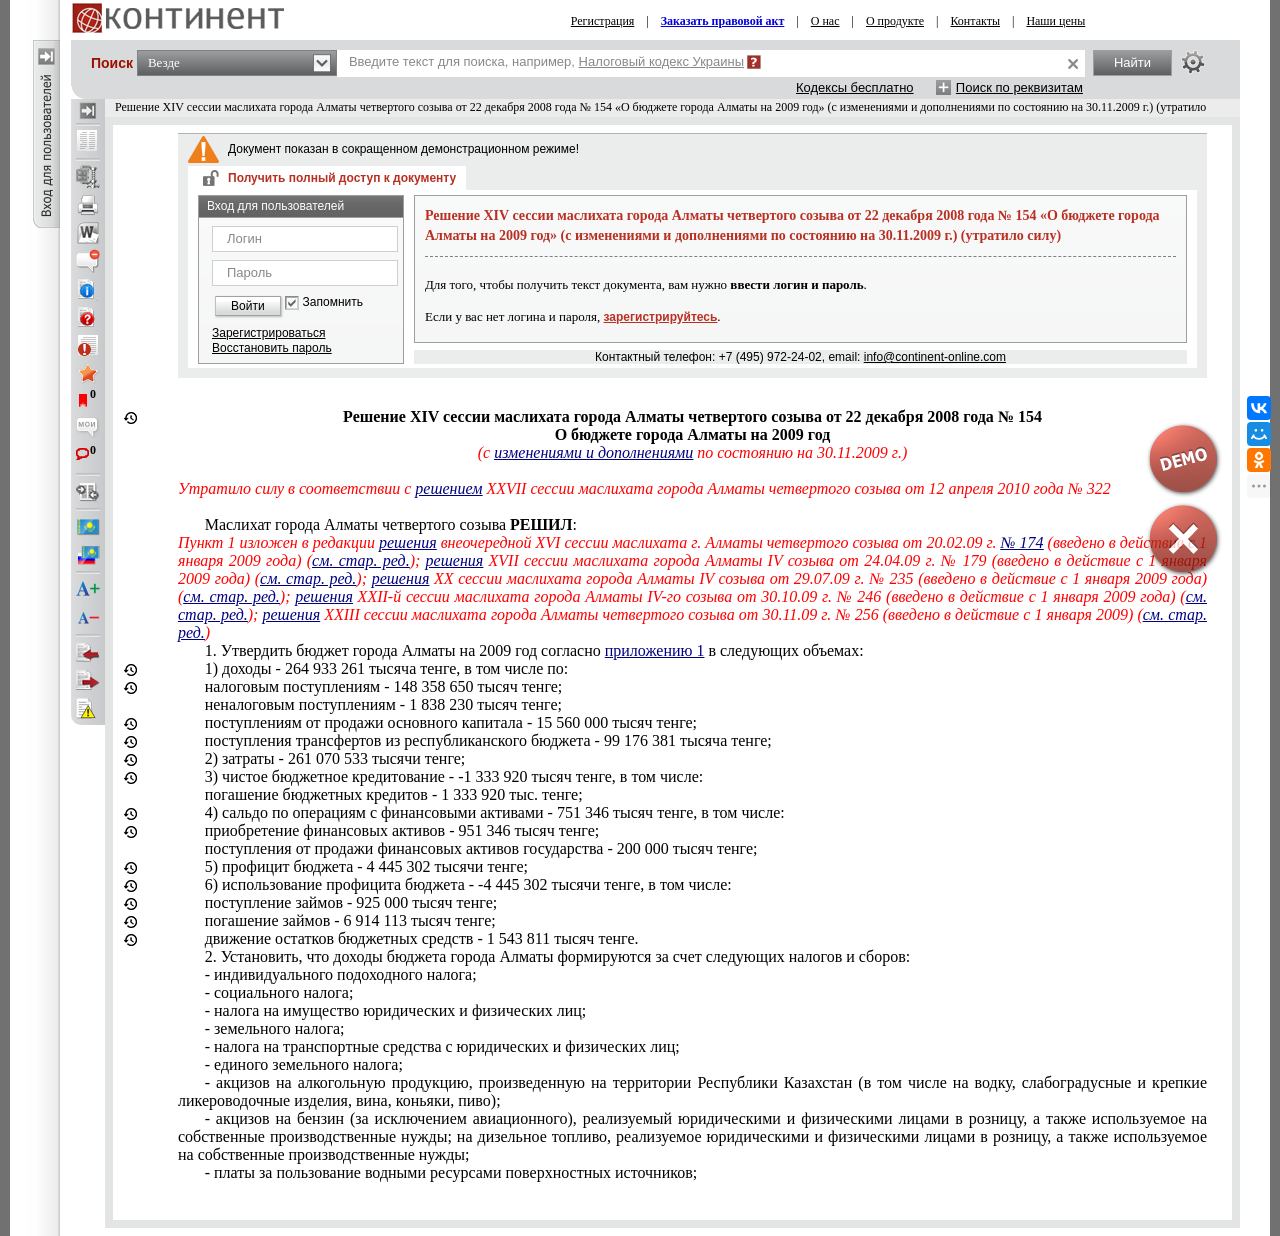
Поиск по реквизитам (1019, 87)
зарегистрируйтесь (661, 317)
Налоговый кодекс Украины (662, 61)
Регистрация (603, 21)
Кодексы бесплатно (855, 87)
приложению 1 (655, 650)
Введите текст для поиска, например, (546, 61)
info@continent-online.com (935, 357)
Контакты (975, 21)
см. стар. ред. (361, 560)
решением (448, 488)
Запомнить (333, 302)
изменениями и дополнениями (593, 452)
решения (408, 542)
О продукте (895, 21)
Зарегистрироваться (268, 333)
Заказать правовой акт (723, 21)
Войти (248, 306)
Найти (1132, 62)
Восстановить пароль (272, 348)
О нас (825, 21)
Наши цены (1055, 21)
